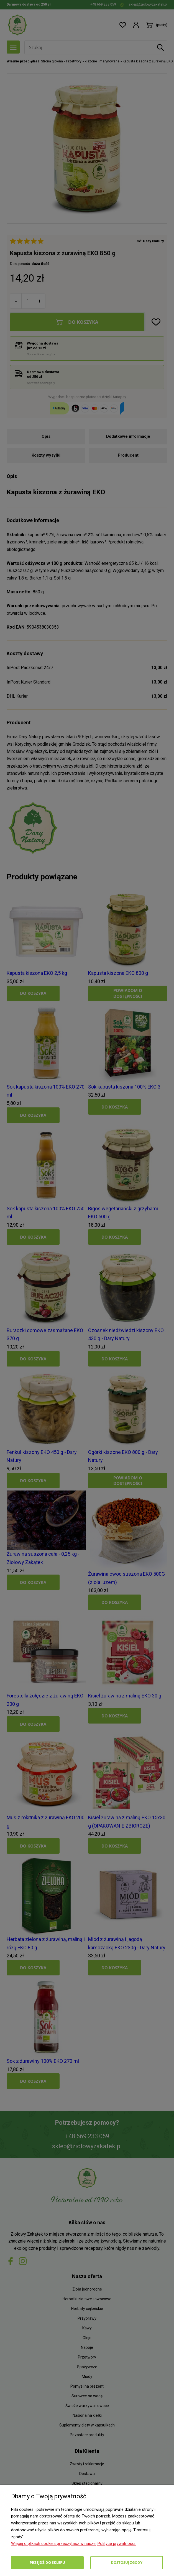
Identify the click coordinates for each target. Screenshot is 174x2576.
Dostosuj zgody (126, 2562)
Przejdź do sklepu (47, 2562)
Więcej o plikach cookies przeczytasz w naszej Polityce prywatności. (73, 2543)
